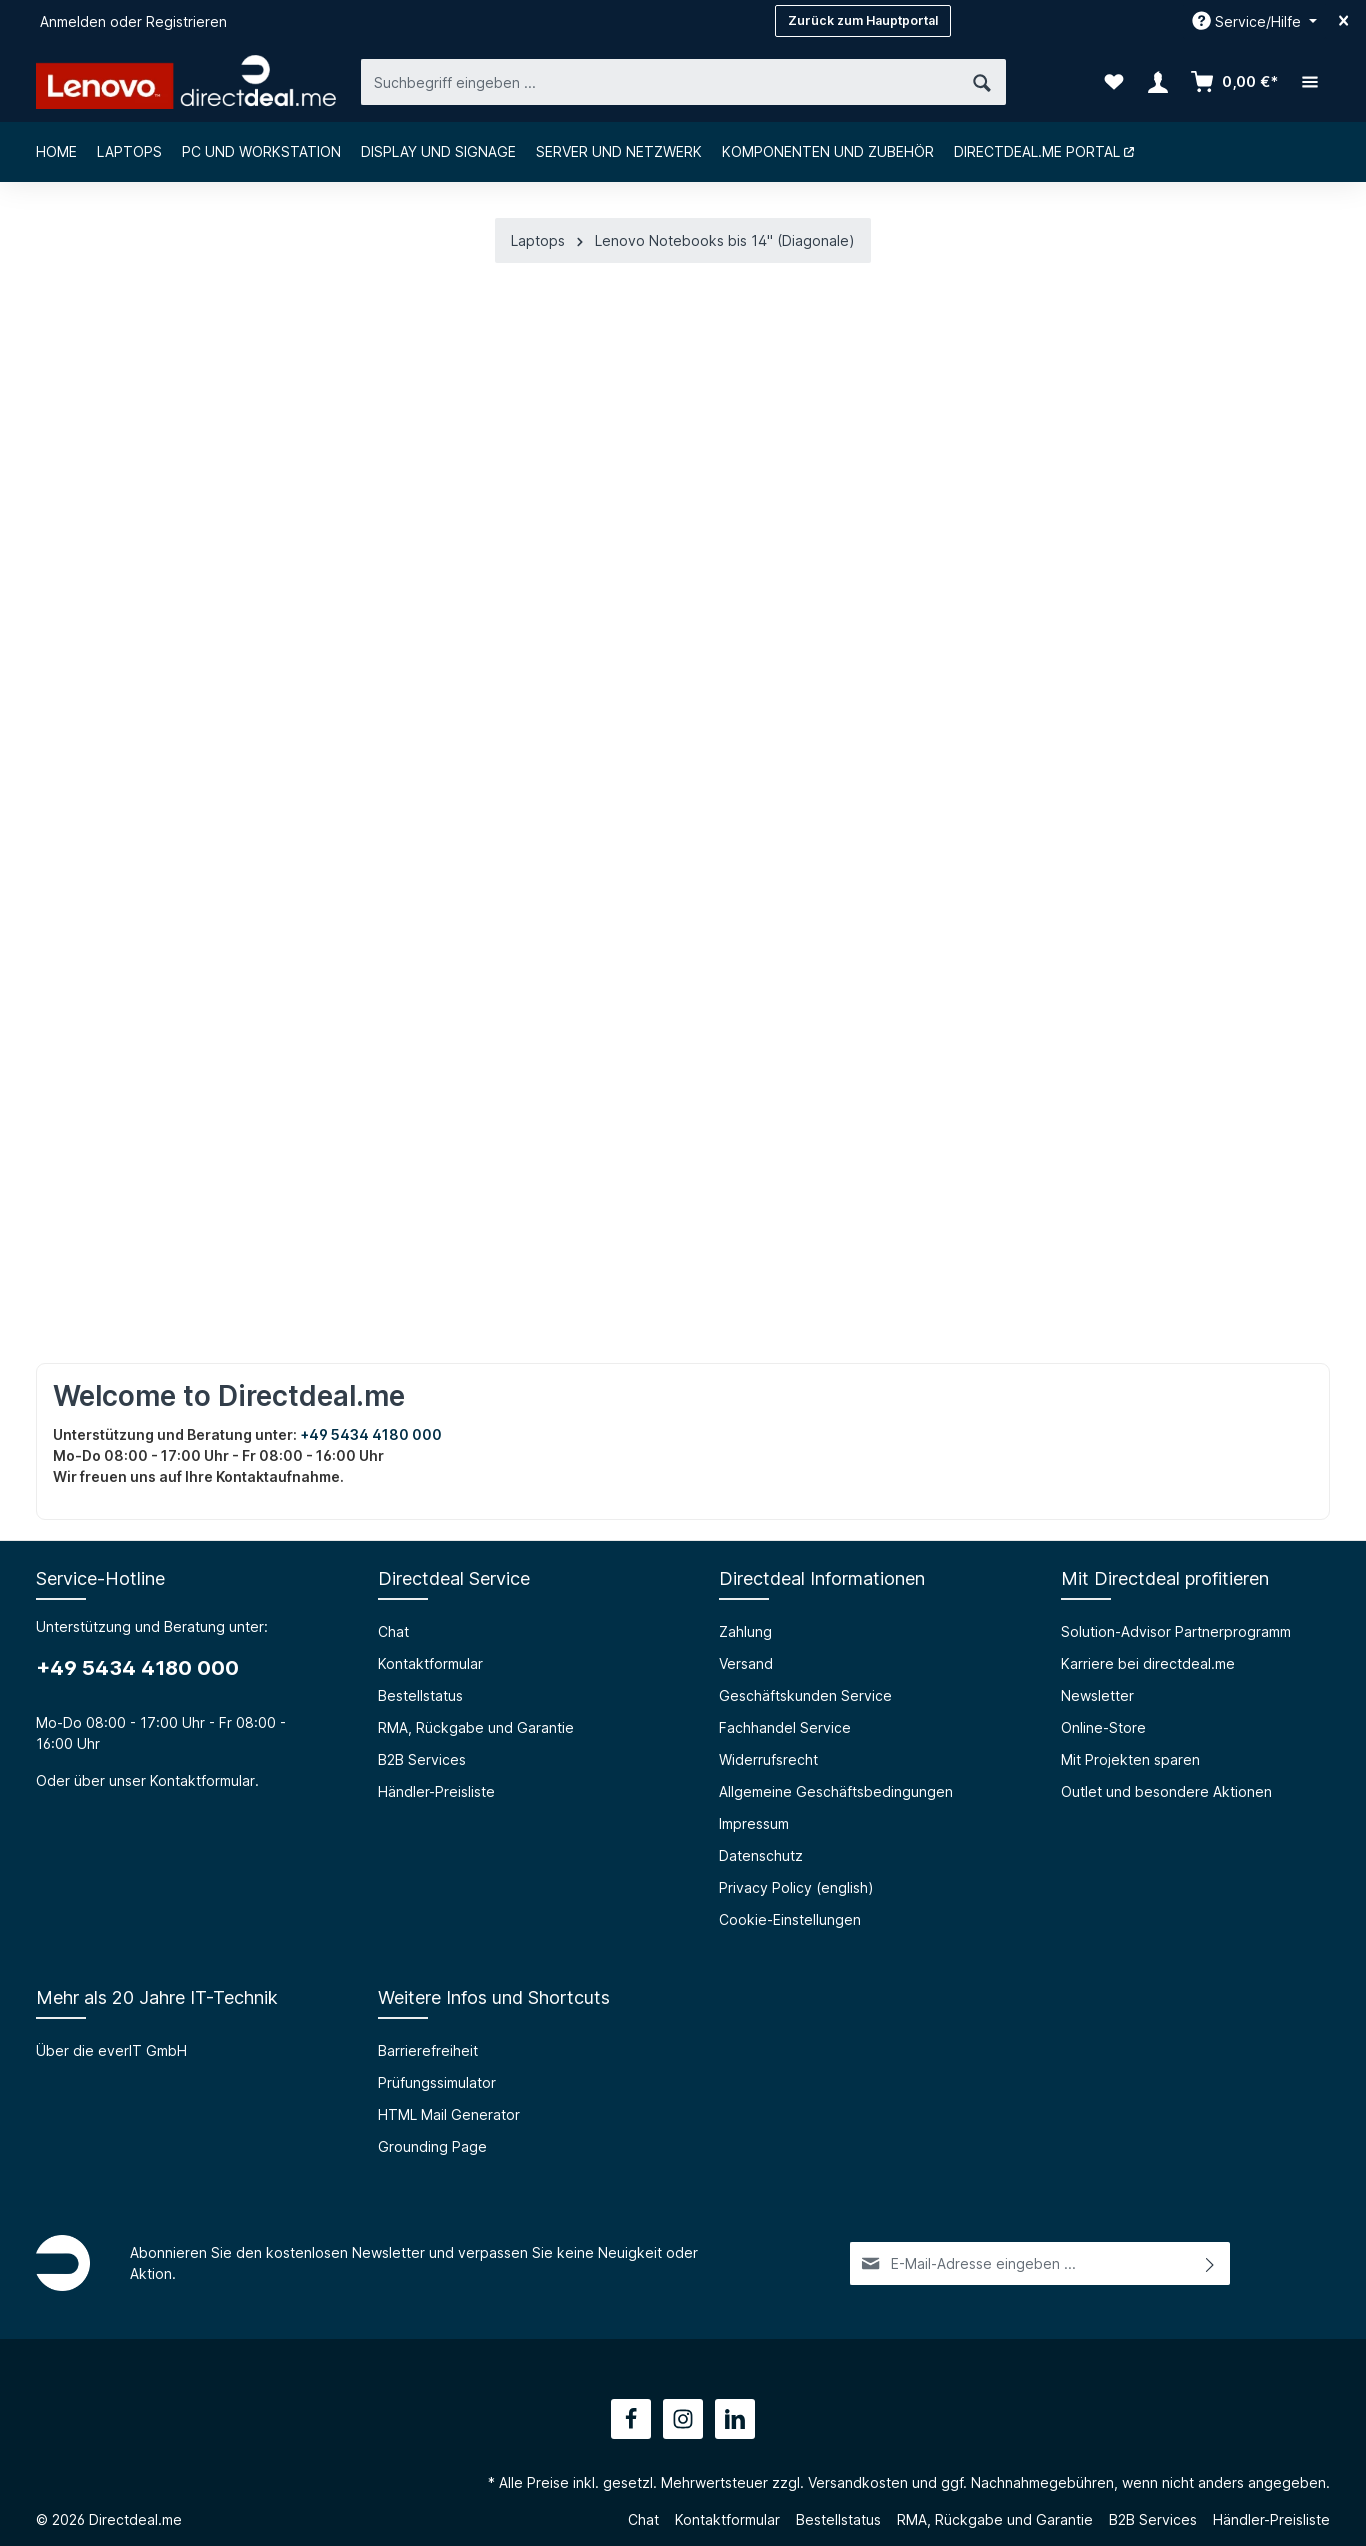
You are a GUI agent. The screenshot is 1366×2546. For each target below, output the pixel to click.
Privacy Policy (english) (796, 1887)
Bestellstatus (420, 1695)
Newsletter (1097, 1695)
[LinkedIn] (735, 2419)
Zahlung (745, 1631)
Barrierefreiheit (428, 2050)
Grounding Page (432, 2146)
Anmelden (73, 21)
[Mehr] (1310, 82)
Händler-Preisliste (436, 1791)
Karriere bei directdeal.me (1148, 1663)
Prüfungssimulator (437, 2082)
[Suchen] (982, 81)
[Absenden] (1210, 2263)
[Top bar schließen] (1343, 21)
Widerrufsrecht (768, 1759)
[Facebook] (631, 2419)
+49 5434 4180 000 (371, 1434)
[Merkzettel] (1114, 82)
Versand (746, 1663)
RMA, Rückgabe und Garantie (476, 1727)
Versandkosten (858, 2482)
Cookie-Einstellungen (790, 1919)
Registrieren (186, 21)
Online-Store (1103, 1727)
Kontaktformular (202, 1780)
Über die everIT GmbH (111, 2050)
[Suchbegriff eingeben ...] (660, 81)
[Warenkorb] (1234, 82)
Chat (393, 1631)
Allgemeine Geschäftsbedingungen (836, 1791)
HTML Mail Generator (449, 2114)
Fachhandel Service (785, 1727)
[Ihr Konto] (1158, 82)
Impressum (754, 1823)
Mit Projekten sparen (1130, 1759)
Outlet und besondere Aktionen (1166, 1791)
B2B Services (422, 1759)
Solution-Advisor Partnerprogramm (1176, 1631)
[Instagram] (683, 2419)
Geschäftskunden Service (805, 1695)
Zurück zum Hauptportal (863, 20)
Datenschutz (761, 1855)
